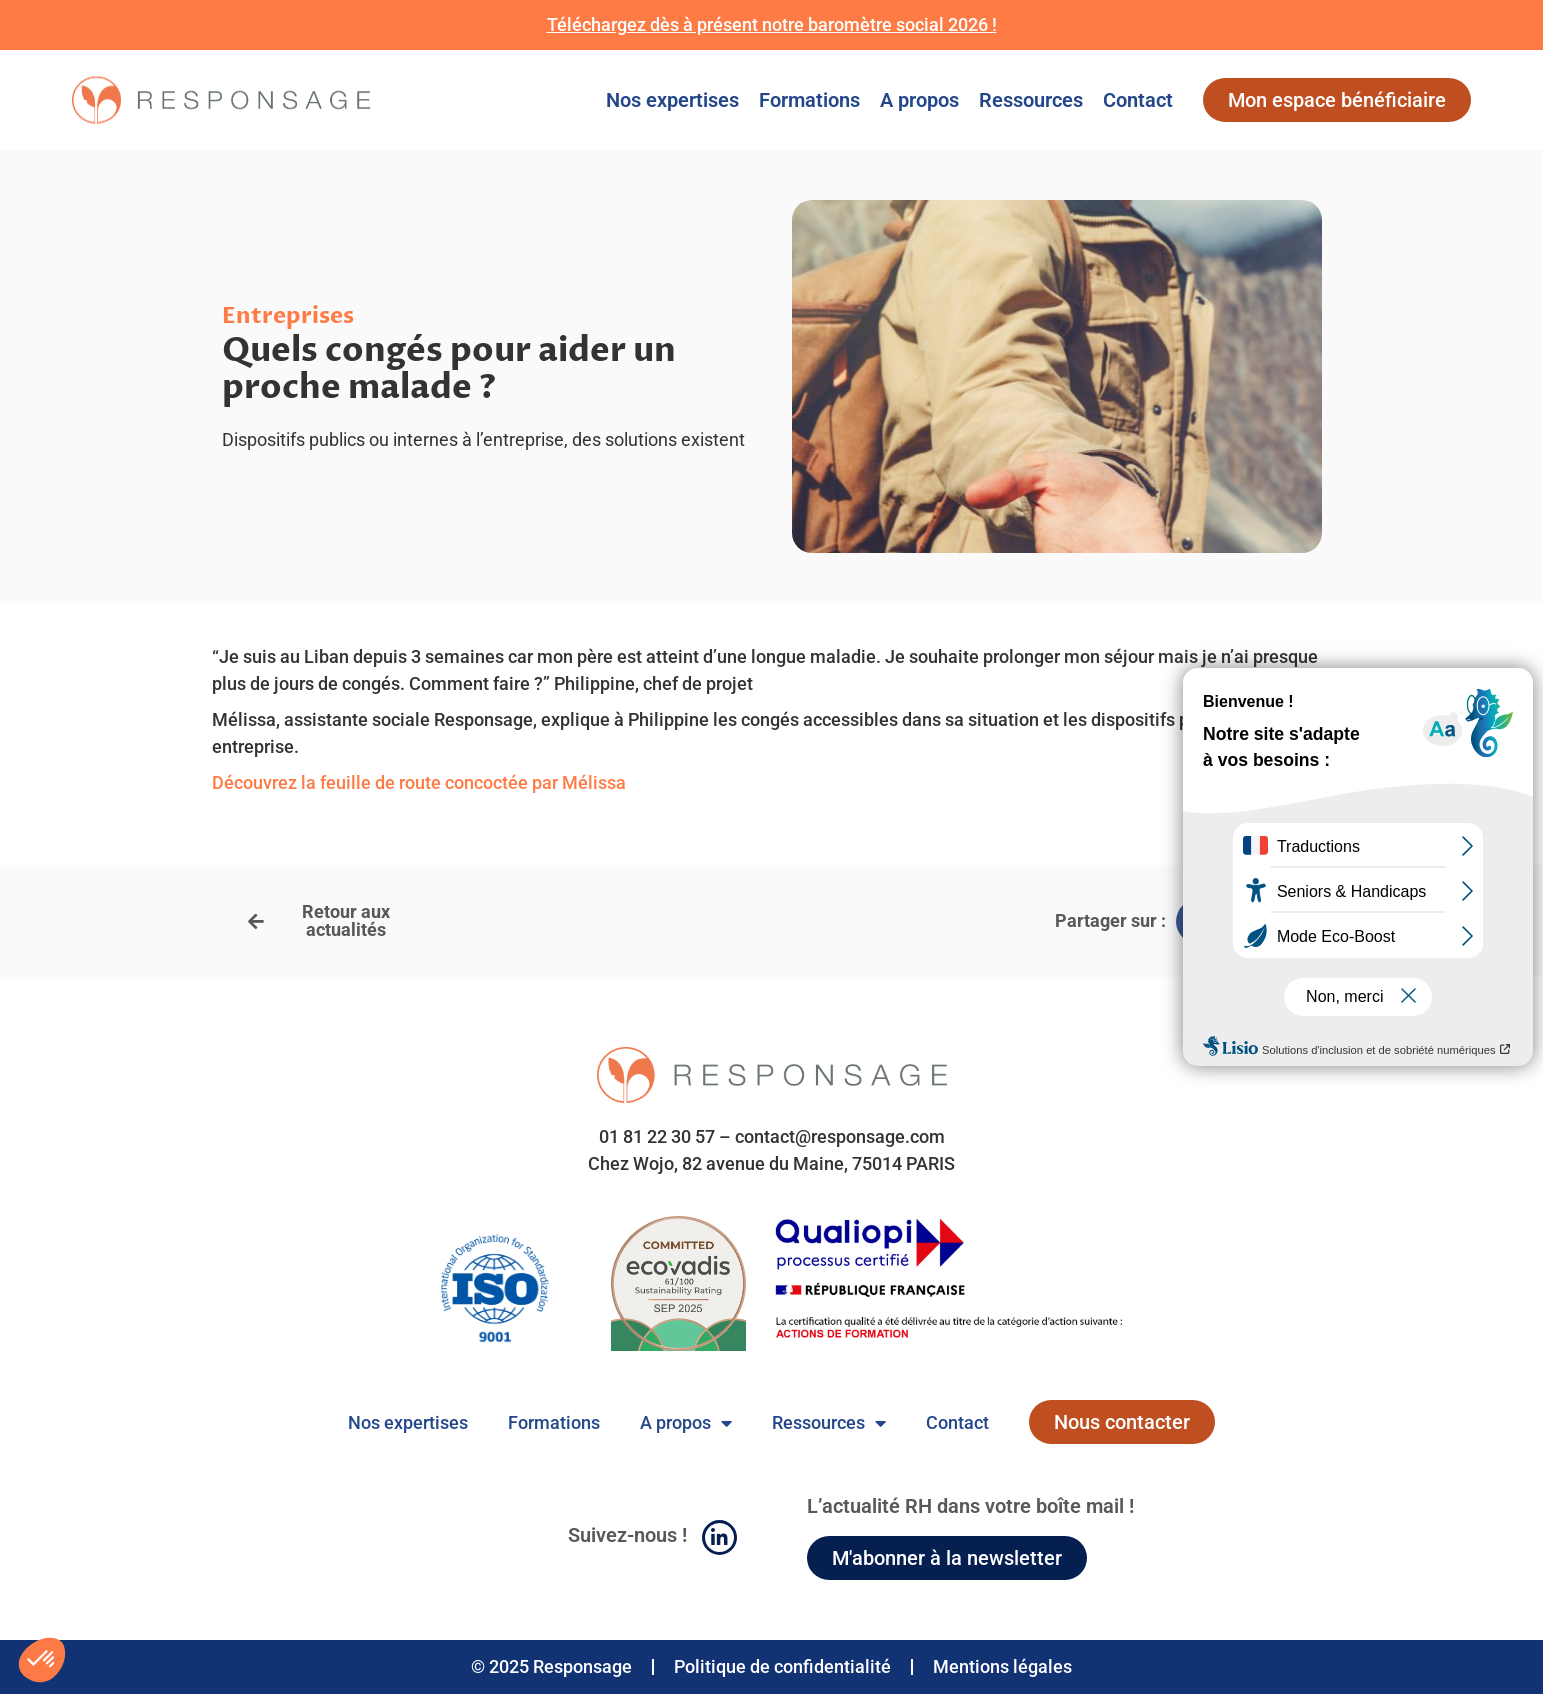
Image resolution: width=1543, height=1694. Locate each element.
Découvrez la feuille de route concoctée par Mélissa (419, 782)
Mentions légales (1002, 1666)
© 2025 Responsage (551, 1666)
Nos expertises (672, 100)
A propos (919, 100)
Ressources (1031, 100)
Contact (1138, 100)
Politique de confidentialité (782, 1666)
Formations (809, 100)
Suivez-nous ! (627, 1535)
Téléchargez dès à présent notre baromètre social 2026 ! (772, 24)
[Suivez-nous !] (719, 1537)
